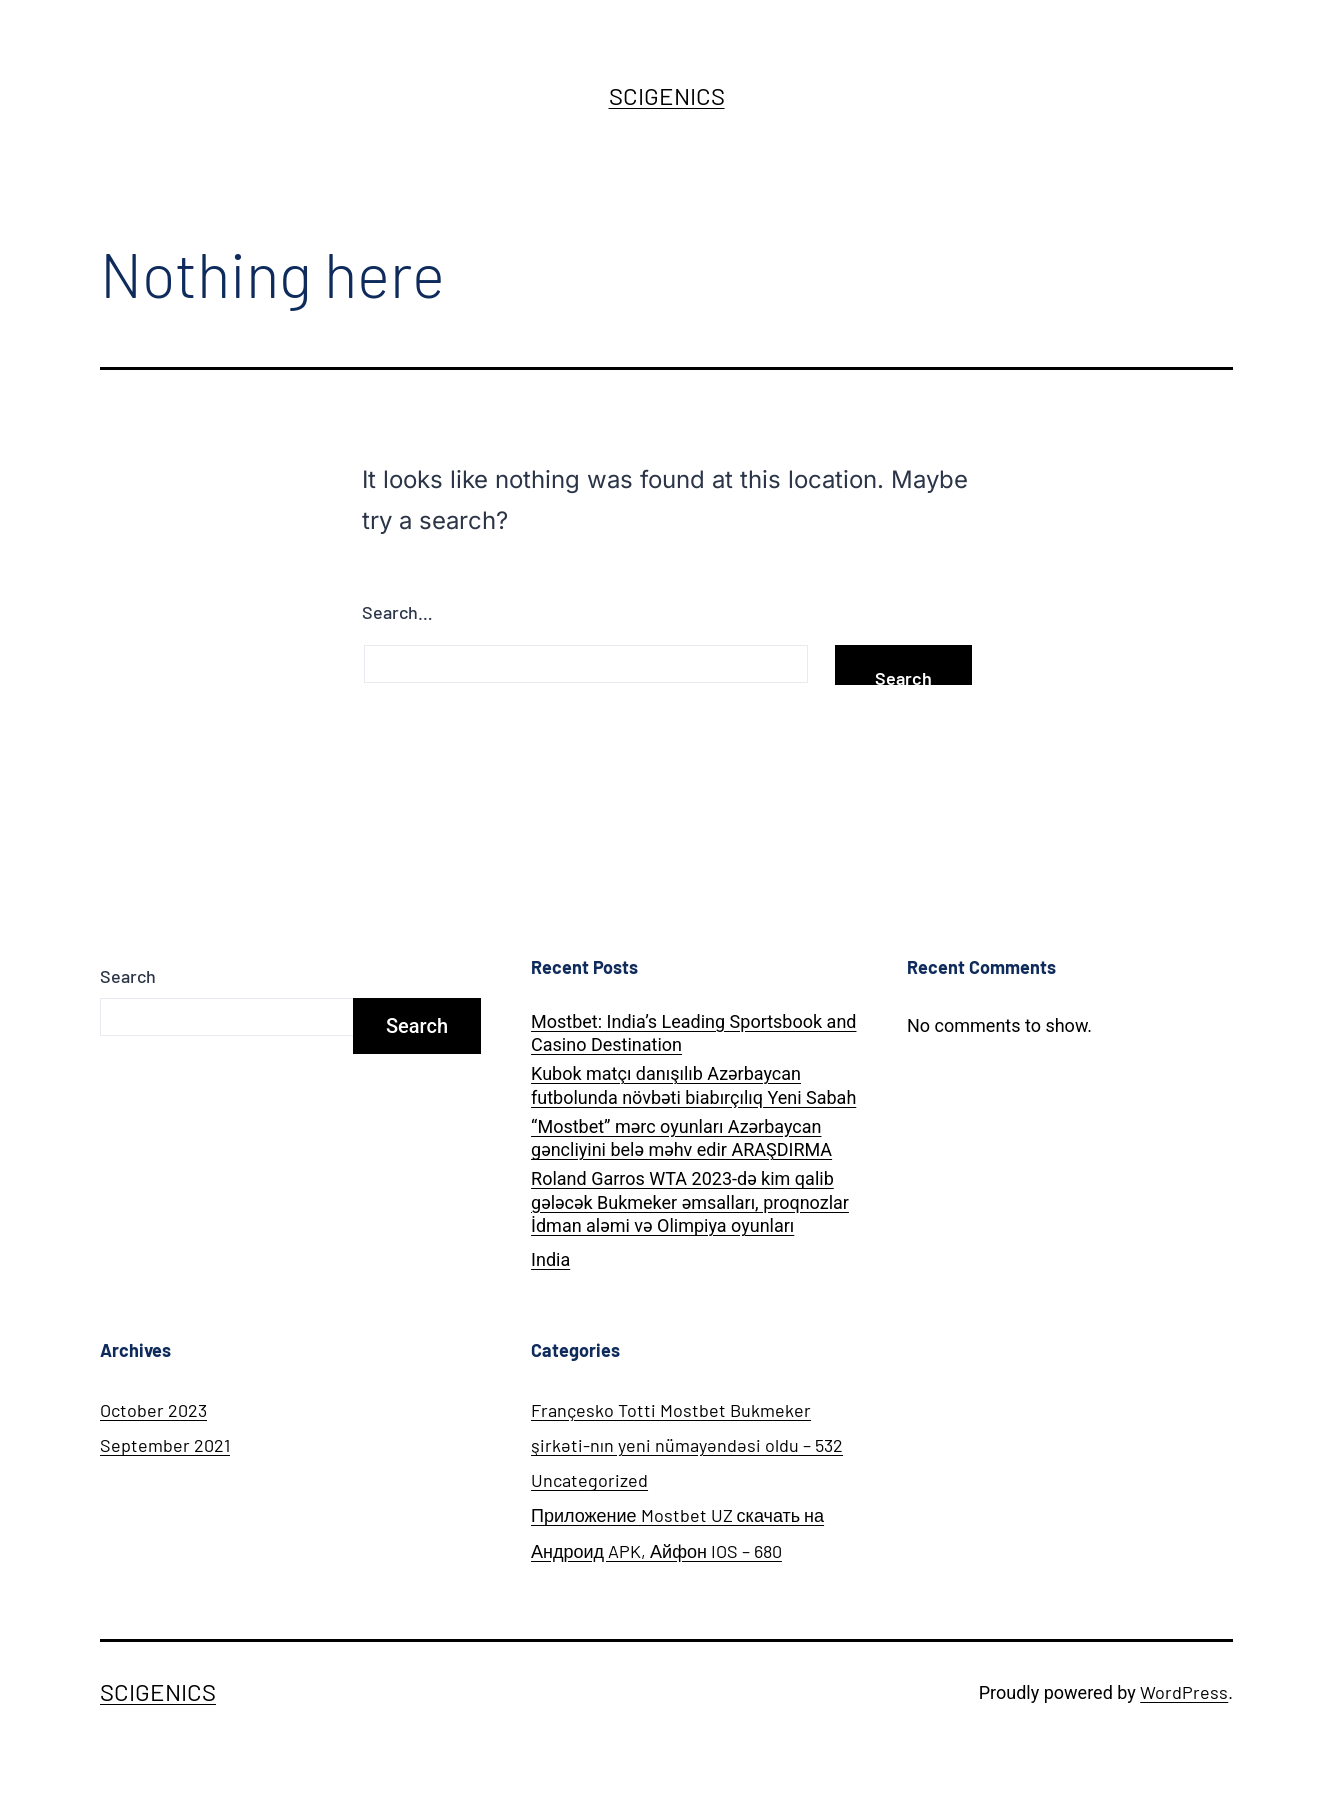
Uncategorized (589, 1480)
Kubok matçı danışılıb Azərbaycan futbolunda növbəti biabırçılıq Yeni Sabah (693, 1085)
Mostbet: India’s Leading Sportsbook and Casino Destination (693, 1033)
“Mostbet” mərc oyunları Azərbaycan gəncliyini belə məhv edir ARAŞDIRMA (681, 1138)
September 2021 (165, 1445)
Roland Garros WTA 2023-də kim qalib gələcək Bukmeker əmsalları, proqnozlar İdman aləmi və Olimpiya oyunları (690, 1202)
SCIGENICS (667, 95)
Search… (397, 612)
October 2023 (153, 1410)
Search (128, 976)
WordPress (1184, 1692)
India (550, 1259)
